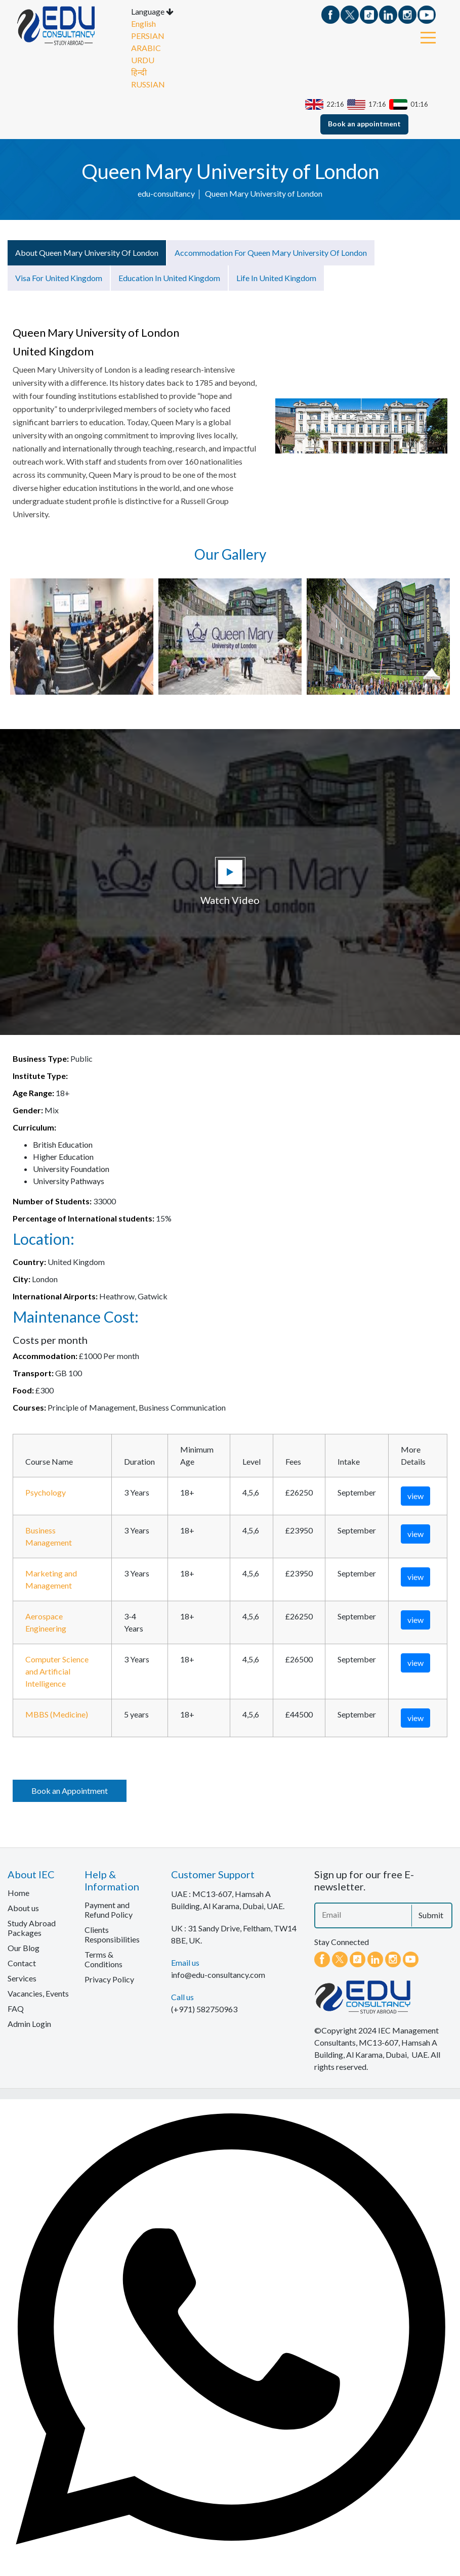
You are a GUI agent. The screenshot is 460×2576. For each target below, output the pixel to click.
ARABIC (146, 47)
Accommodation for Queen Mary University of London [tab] (271, 252)
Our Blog (23, 1947)
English (143, 23)
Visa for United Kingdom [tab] (58, 277)
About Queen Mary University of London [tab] (86, 252)
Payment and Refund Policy (109, 1909)
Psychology (45, 1492)
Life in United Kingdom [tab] (276, 277)
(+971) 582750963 (204, 2008)
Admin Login (29, 2023)
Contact (22, 1962)
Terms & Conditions (103, 1958)
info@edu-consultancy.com (218, 1974)
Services (22, 1977)
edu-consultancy (166, 193)
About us (23, 1907)
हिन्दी (139, 71)
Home (18, 1892)
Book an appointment (364, 122)
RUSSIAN (148, 83)
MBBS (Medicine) (56, 1714)
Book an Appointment (69, 1790)
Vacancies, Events (38, 1993)
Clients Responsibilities (112, 1934)
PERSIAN (147, 35)
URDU (142, 59)
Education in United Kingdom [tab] (169, 277)
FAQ (16, 2008)
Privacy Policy (109, 1978)
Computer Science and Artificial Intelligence (57, 1671)
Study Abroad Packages (32, 1927)
